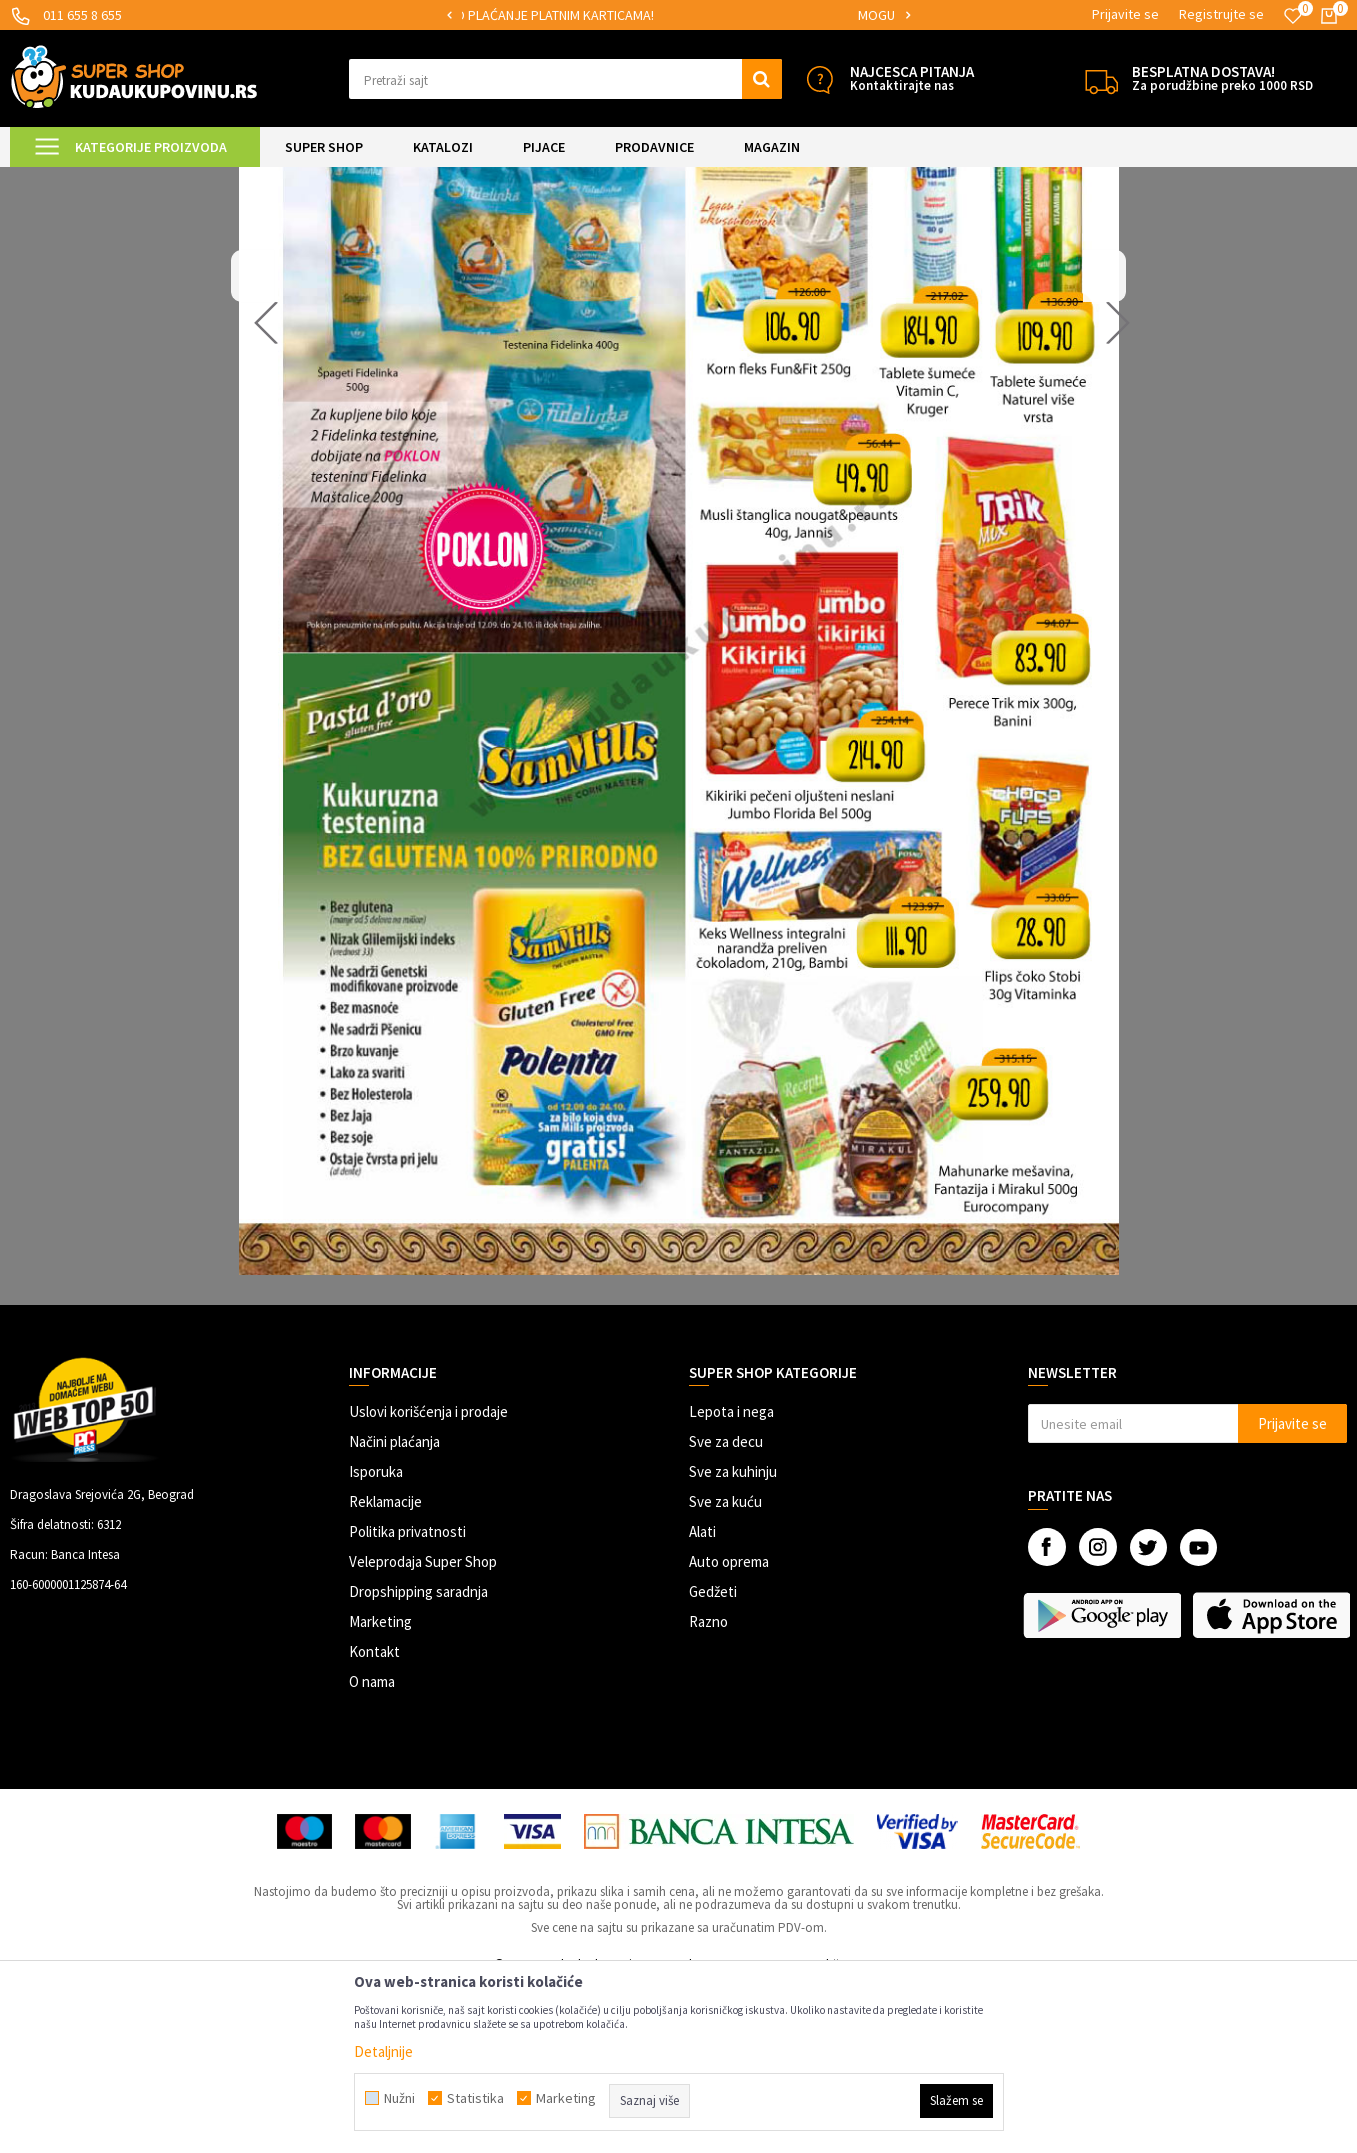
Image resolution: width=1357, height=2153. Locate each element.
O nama (372, 1848)
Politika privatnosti (407, 1698)
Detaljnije (383, 2051)
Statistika (475, 2098)
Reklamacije (385, 1668)
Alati (702, 1698)
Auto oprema (729, 1728)
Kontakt (374, 1818)
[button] (565, 79)
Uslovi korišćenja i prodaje (428, 1578)
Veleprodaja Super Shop (423, 1728)
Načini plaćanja (394, 1608)
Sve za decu (726, 1608)
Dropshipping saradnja (418, 1758)
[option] (678, 15)
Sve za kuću (725, 1668)
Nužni (399, 2098)
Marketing (380, 1788)
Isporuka (376, 1638)
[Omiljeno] (1293, 16)
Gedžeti (713, 1758)
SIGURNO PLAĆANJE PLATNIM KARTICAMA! (676, 15)
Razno (708, 1788)
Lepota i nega (731, 1578)
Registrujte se (1221, 14)
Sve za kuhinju (733, 1638)
